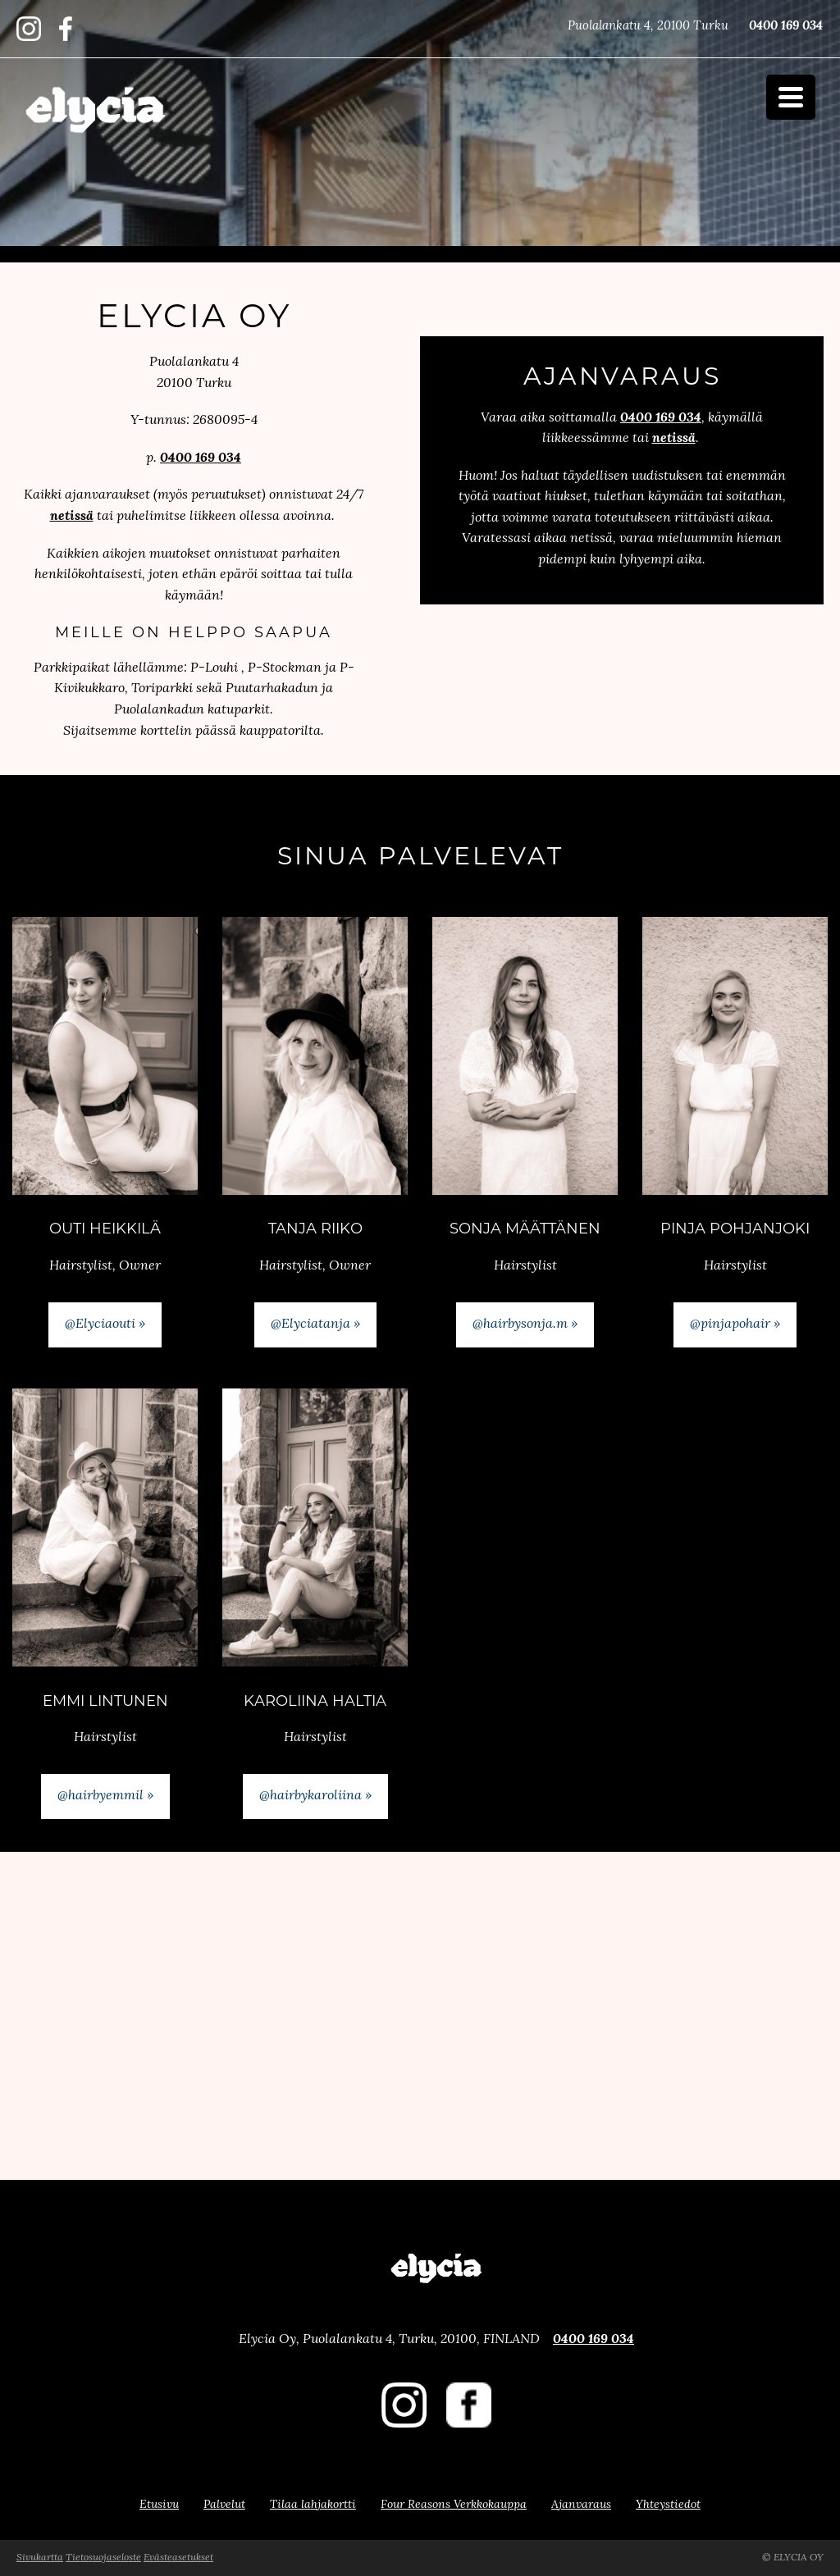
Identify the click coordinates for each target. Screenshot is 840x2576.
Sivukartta (39, 2558)
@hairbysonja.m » (525, 1324)
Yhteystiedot (668, 2505)
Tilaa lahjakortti (313, 2505)
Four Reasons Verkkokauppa (454, 2505)
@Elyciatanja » (315, 1324)
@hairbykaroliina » (315, 1796)
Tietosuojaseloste (103, 2558)
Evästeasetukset (178, 2558)
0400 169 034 (786, 27)
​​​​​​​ (65, 37)
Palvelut (224, 2505)
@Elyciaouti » (105, 1324)
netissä (72, 516)
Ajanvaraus (581, 2505)
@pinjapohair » (735, 1324)
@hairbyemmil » (105, 1796)
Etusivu (159, 2505)
